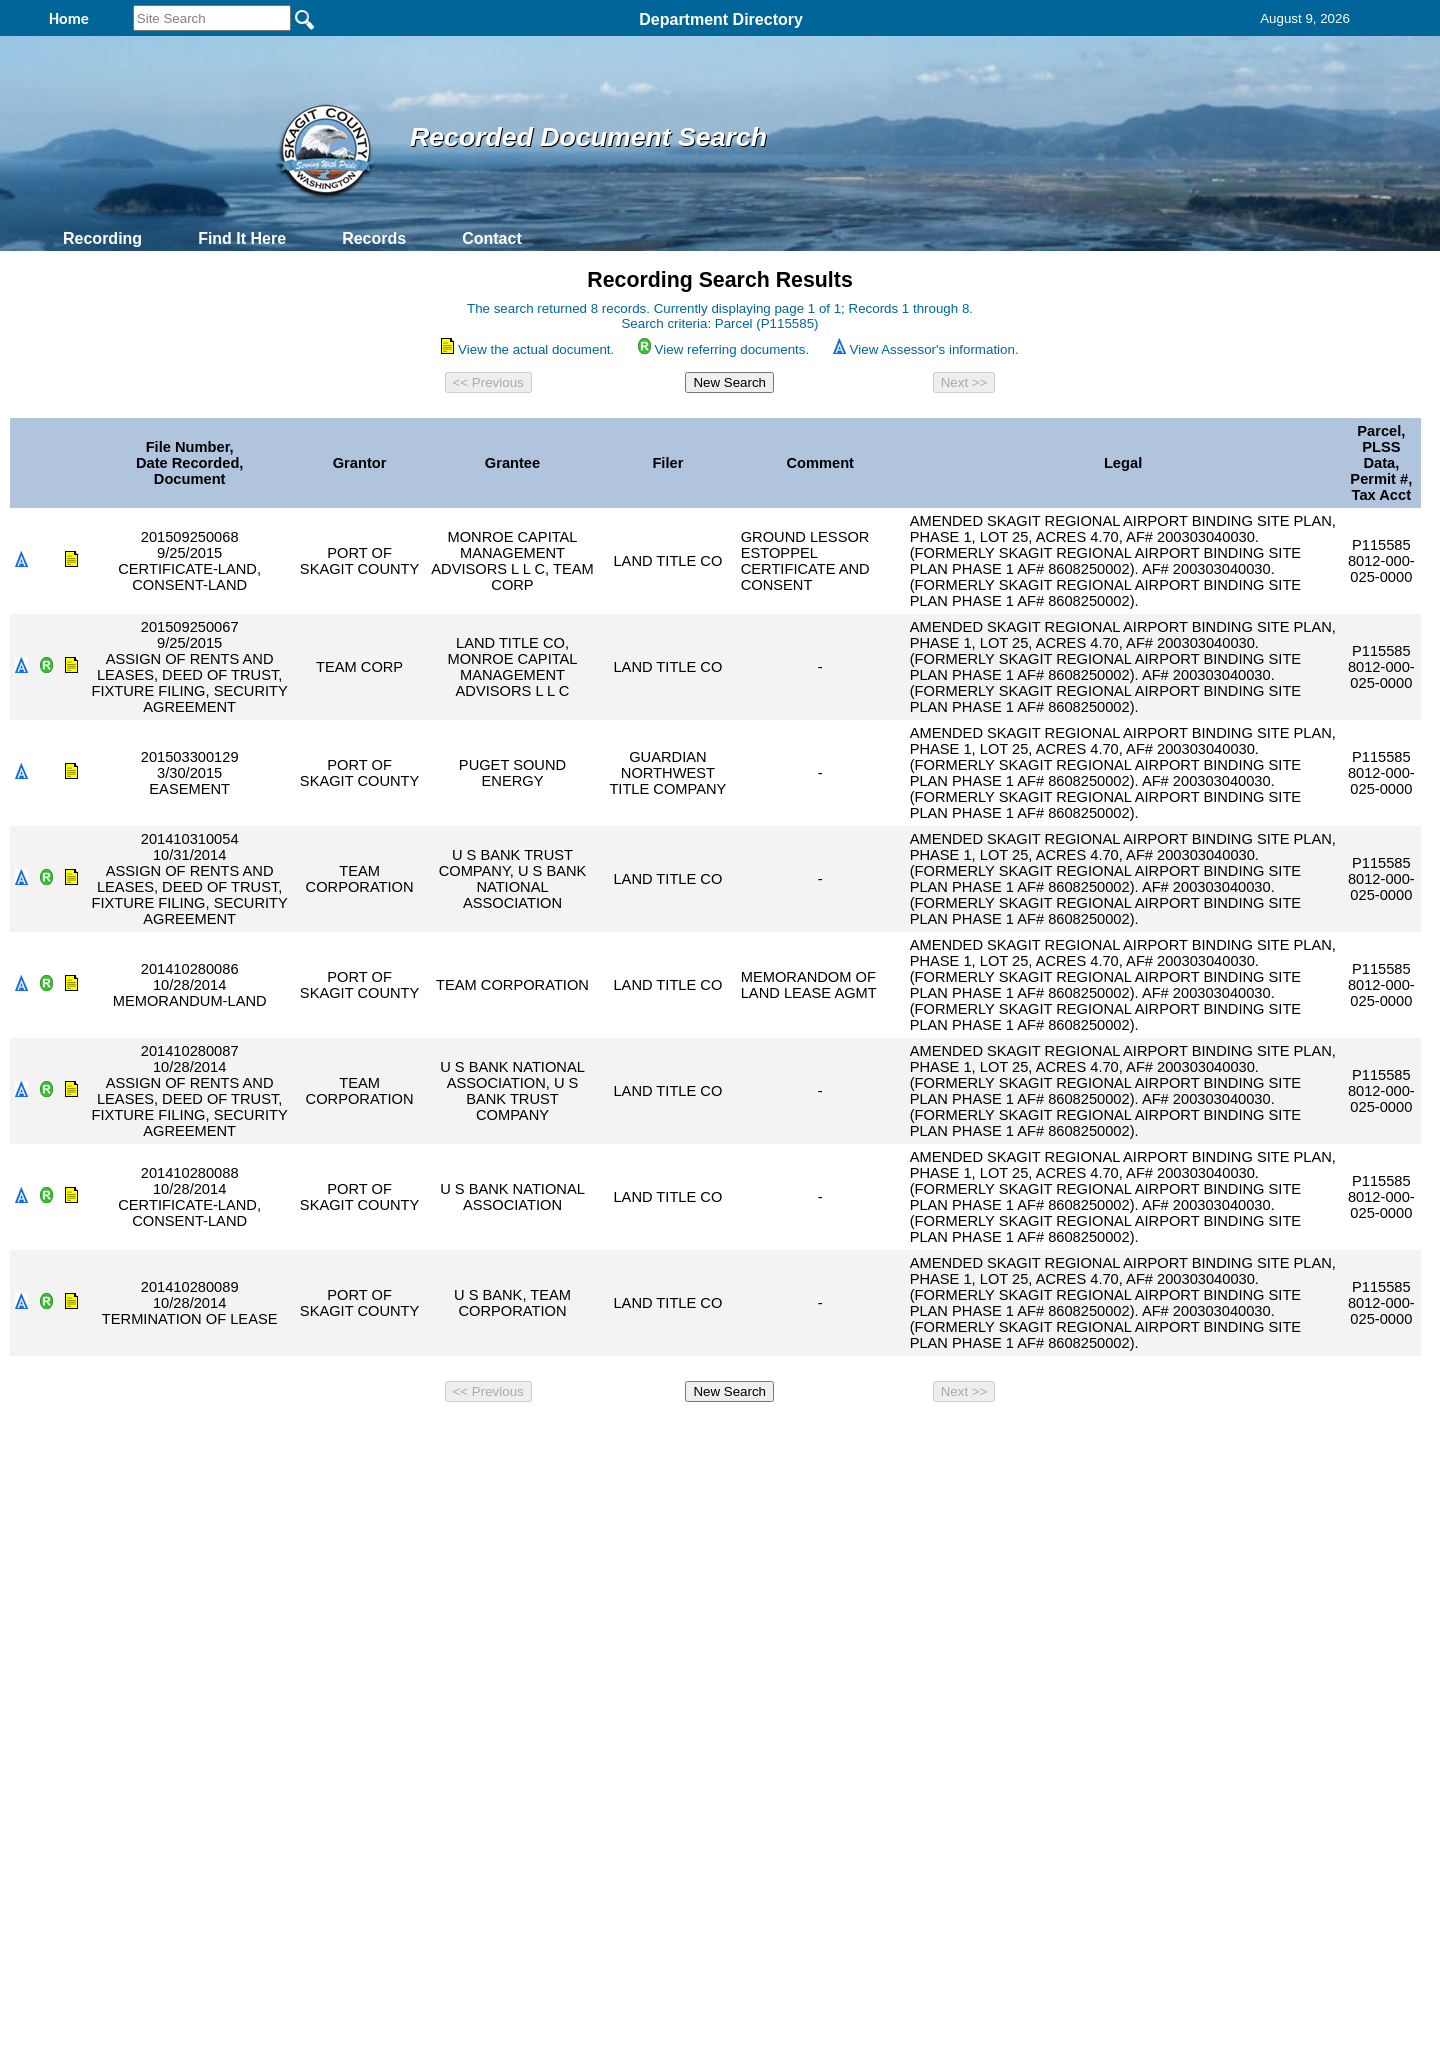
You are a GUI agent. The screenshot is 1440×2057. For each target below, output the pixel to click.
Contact (492, 238)
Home (525, 1437)
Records (374, 238)
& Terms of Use (785, 1437)
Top (387, 1437)
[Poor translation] (73, 1767)
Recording (102, 238)
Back (447, 1437)
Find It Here (242, 238)
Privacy (712, 1437)
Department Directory (721, 19)
